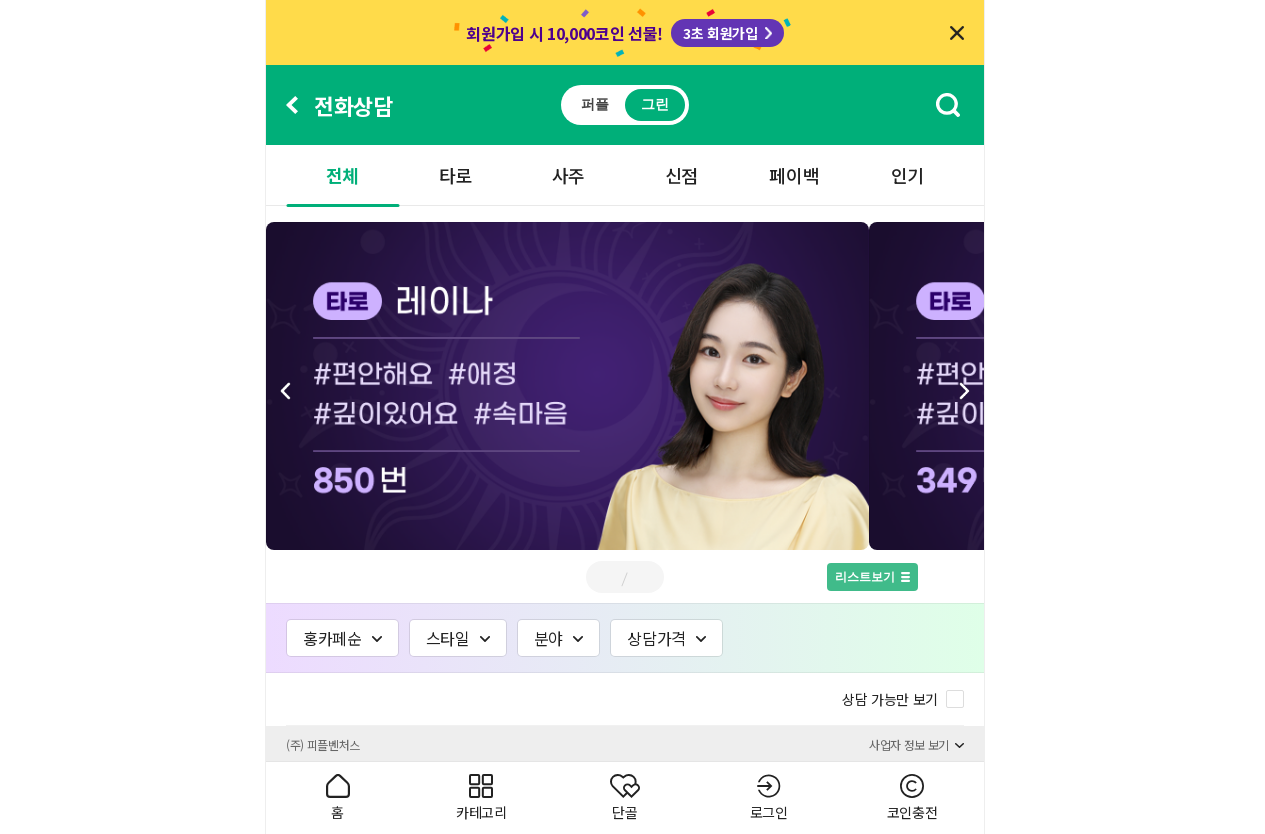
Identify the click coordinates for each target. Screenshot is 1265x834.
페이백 (794, 175)
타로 (455, 175)
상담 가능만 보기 (890, 699)
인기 (907, 175)
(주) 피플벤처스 (323, 744)
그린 (654, 104)
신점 (681, 175)
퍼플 (594, 104)
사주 (568, 175)
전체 (342, 175)
